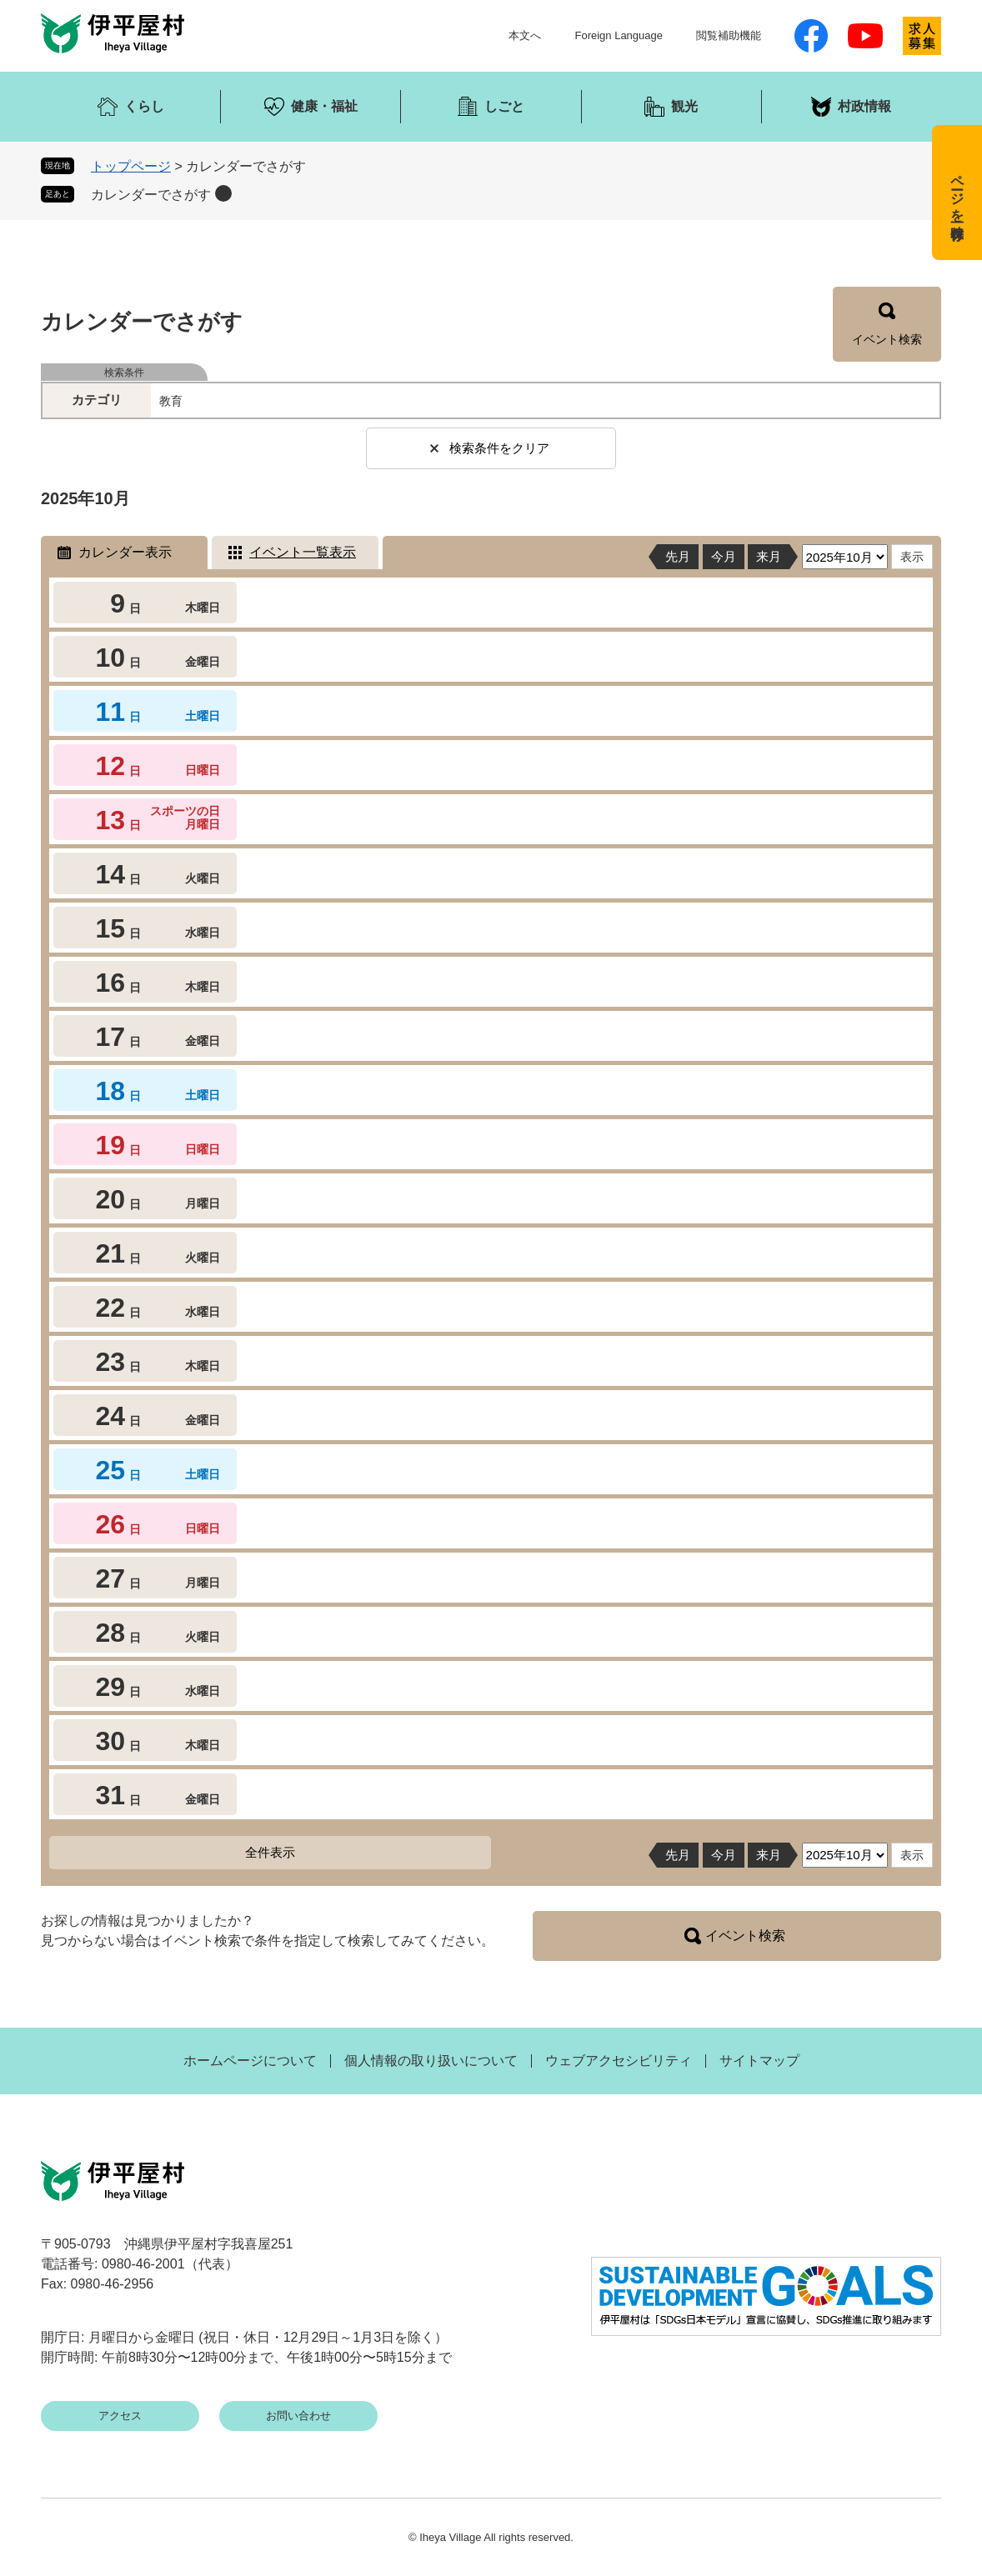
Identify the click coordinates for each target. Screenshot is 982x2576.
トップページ (131, 166)
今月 (723, 556)
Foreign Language (618, 35)
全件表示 (270, 1852)
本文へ (525, 35)
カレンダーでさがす (151, 195)
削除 (223, 193)
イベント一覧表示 (302, 552)
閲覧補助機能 (728, 35)
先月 (677, 556)
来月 (768, 556)
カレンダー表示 (125, 552)
